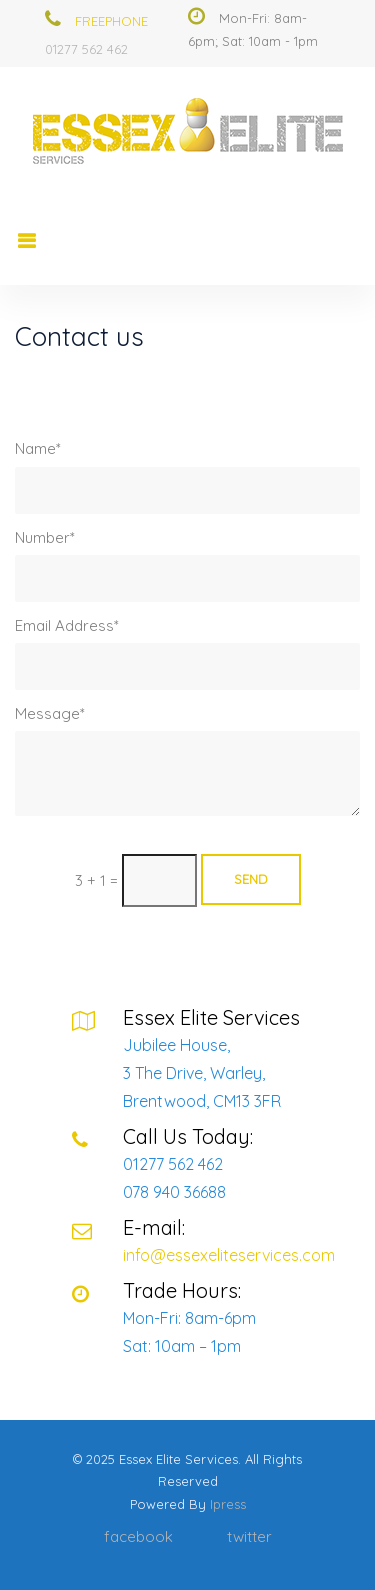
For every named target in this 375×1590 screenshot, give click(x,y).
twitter (249, 1536)
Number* (45, 537)
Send (251, 879)
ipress (228, 1504)
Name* (38, 448)
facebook (138, 1536)
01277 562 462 (86, 49)
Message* (50, 713)
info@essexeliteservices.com (229, 1255)
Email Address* (67, 625)
